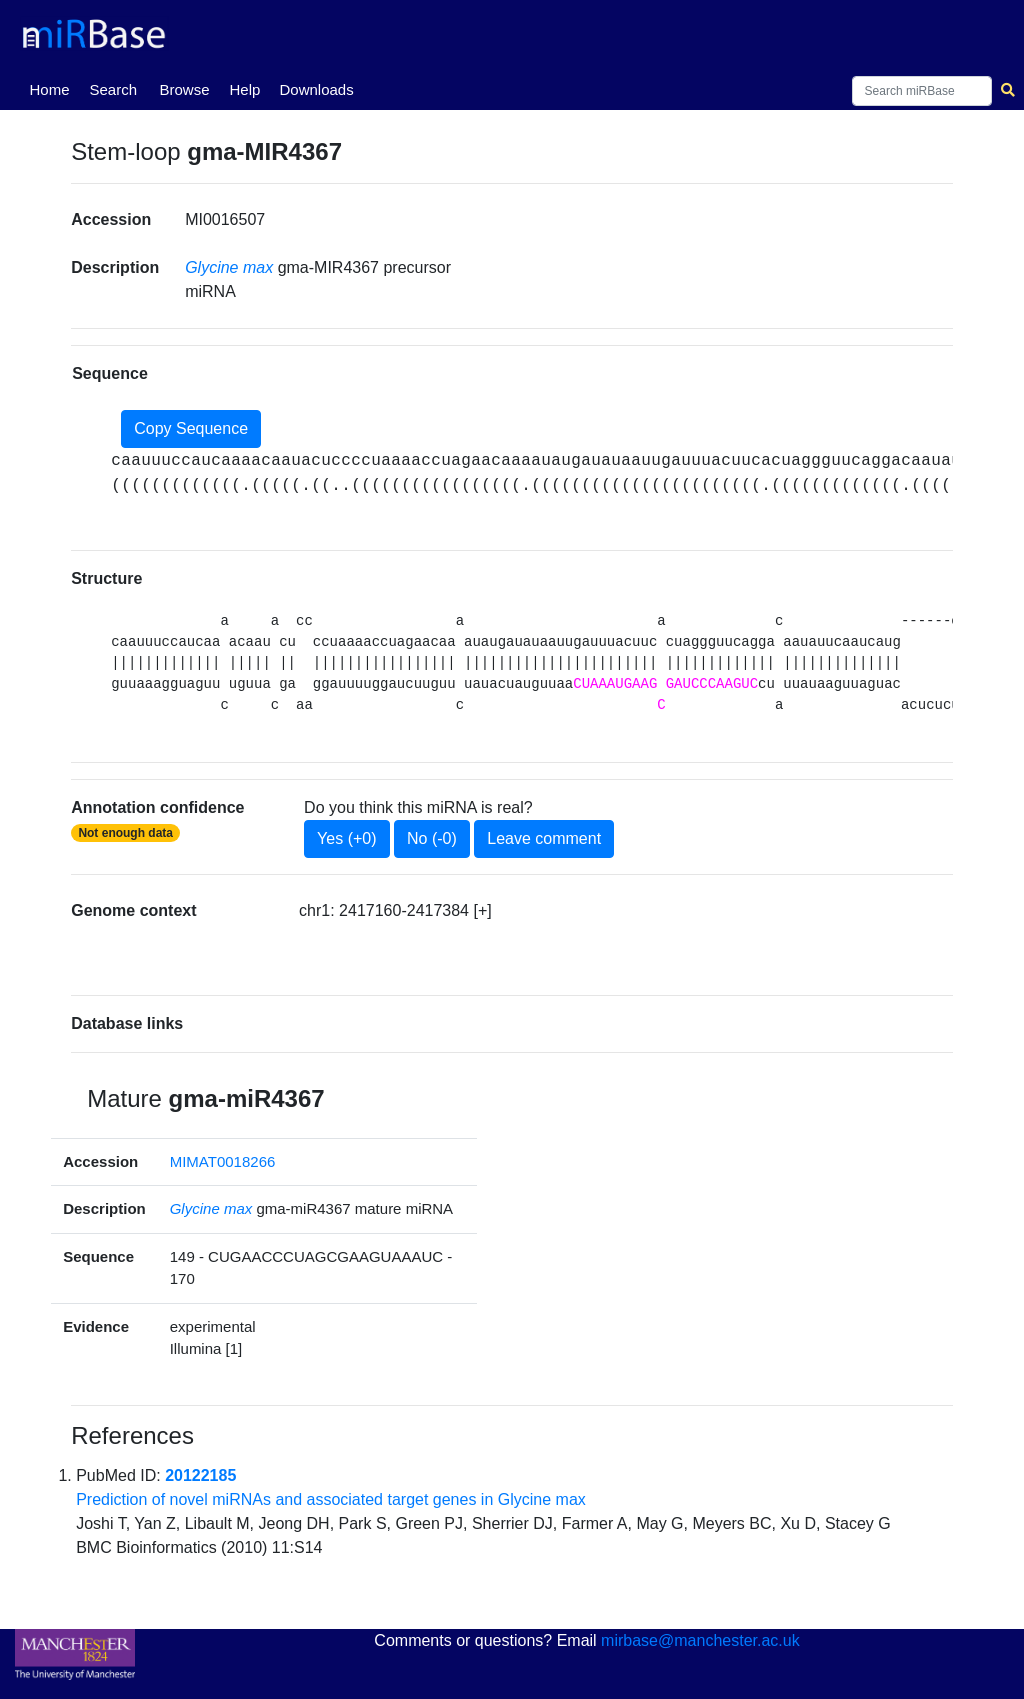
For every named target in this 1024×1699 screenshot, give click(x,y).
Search (113, 89)
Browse (184, 89)
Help (244, 89)
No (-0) (432, 838)
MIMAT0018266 (223, 1161)
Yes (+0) (346, 838)
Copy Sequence (191, 428)
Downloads (316, 89)
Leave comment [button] (544, 838)
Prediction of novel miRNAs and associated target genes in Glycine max (331, 1499)
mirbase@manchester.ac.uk (700, 1640)
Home (53, 88)
